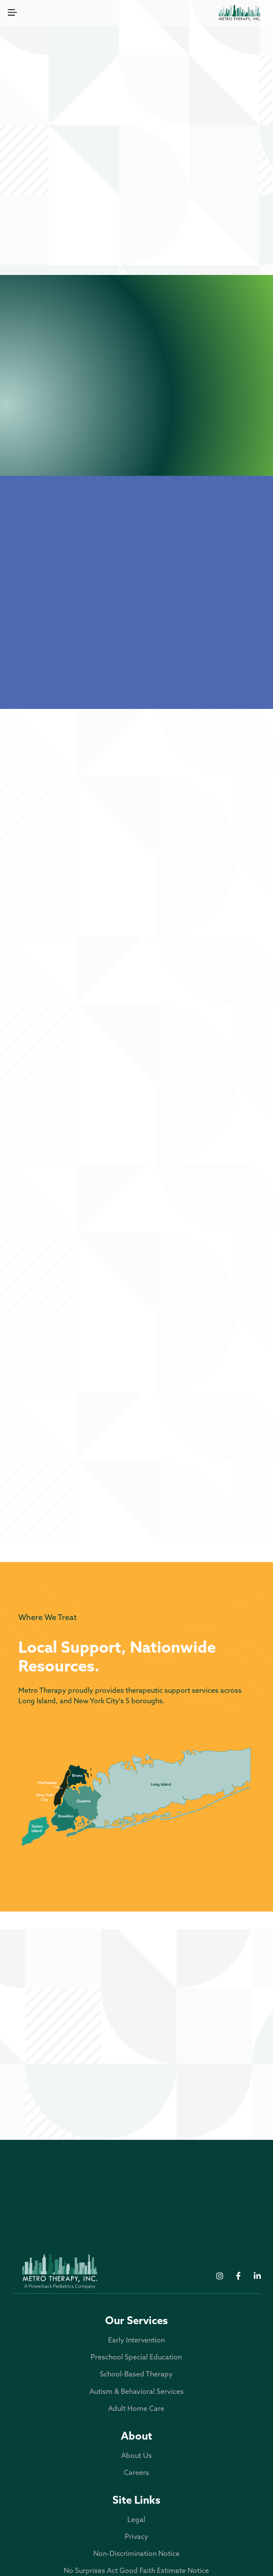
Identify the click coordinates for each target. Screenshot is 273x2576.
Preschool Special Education (199, 189)
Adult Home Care (136, 240)
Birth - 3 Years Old (136, 946)
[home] (239, 13)
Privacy (136, 2537)
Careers (136, 2473)
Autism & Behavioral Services (199, 214)
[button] (12, 13)
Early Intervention (74, 189)
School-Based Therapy (74, 214)
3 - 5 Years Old (136, 1093)
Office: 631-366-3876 (74, 2023)
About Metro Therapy (136, 673)
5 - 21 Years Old (137, 1230)
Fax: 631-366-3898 (70, 2036)
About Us (136, 2456)
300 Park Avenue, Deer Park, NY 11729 (71, 2053)
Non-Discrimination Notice (136, 2554)
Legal (136, 2520)
